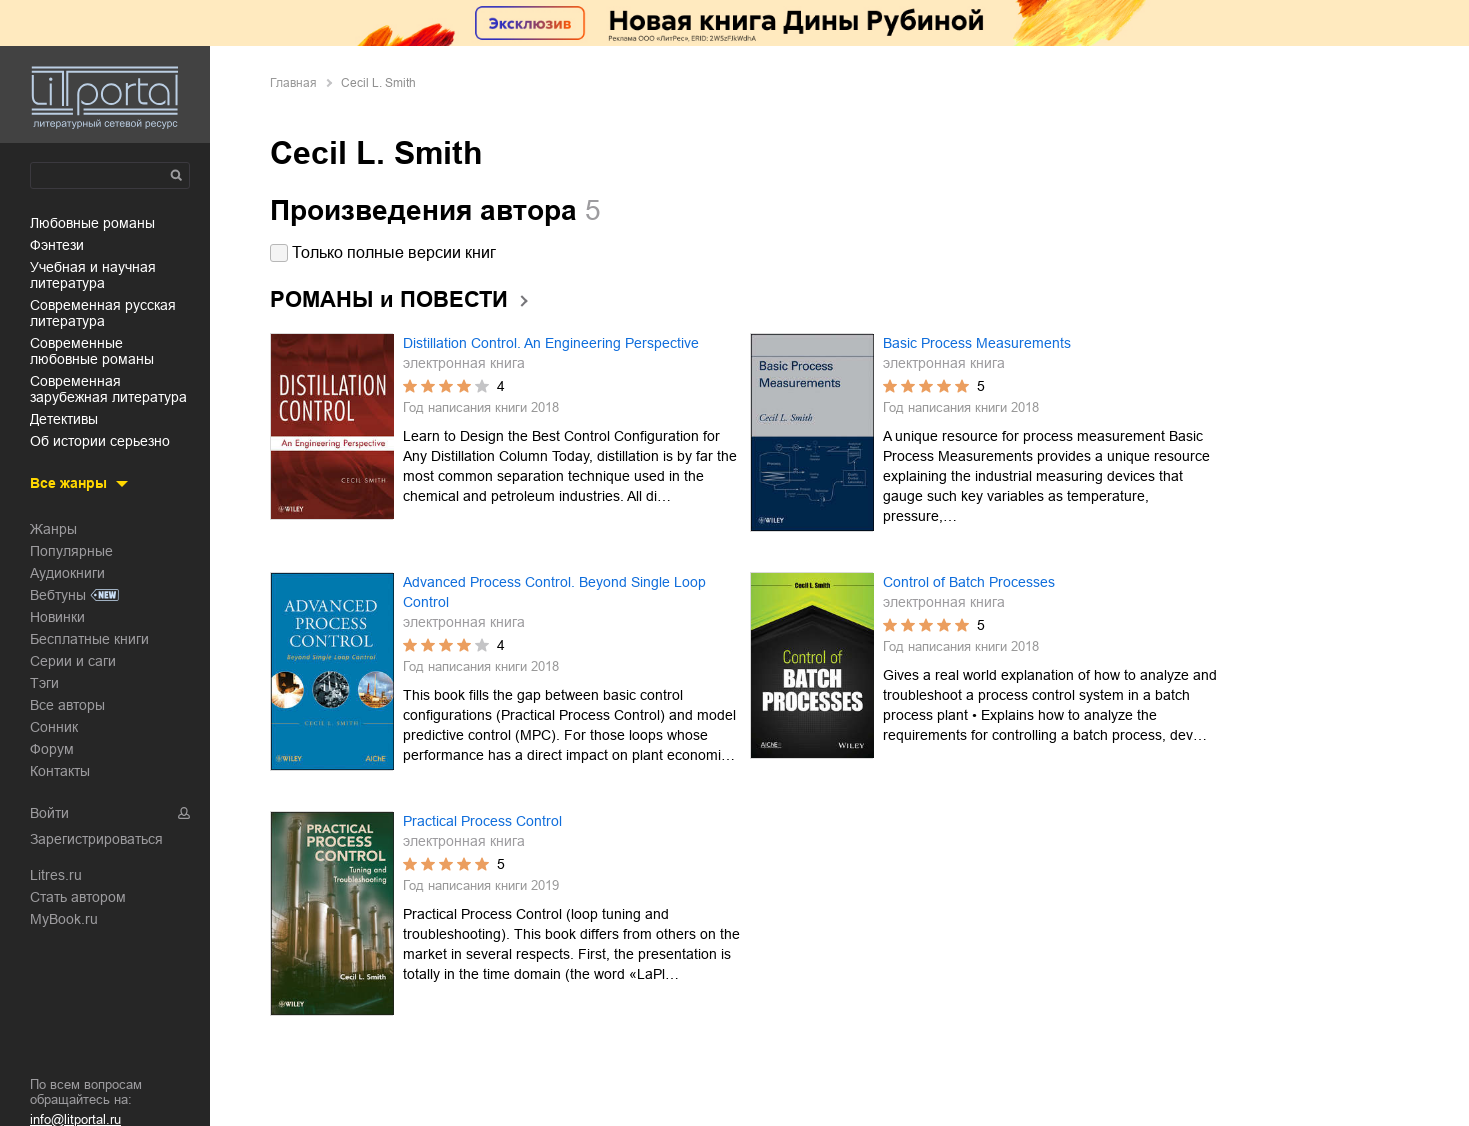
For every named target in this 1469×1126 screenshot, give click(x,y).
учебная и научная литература (93, 275)
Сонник (54, 727)
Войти (49, 813)
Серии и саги (73, 661)
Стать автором (78, 897)
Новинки (57, 617)
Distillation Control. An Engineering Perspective (551, 343)
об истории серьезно (100, 441)
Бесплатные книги (89, 639)
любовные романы (92, 223)
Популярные (71, 551)
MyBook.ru (64, 919)
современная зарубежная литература (108, 389)
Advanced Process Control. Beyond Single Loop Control (554, 592)
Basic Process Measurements (977, 343)
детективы (64, 419)
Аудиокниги (67, 573)
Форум (52, 749)
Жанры (53, 529)
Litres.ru (56, 875)
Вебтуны (58, 595)
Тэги (44, 683)
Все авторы (67, 705)
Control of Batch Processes (969, 582)
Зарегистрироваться (96, 839)
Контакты (60, 771)
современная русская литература (103, 313)
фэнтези (57, 245)
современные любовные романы (92, 351)
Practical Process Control (482, 821)
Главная (293, 83)
